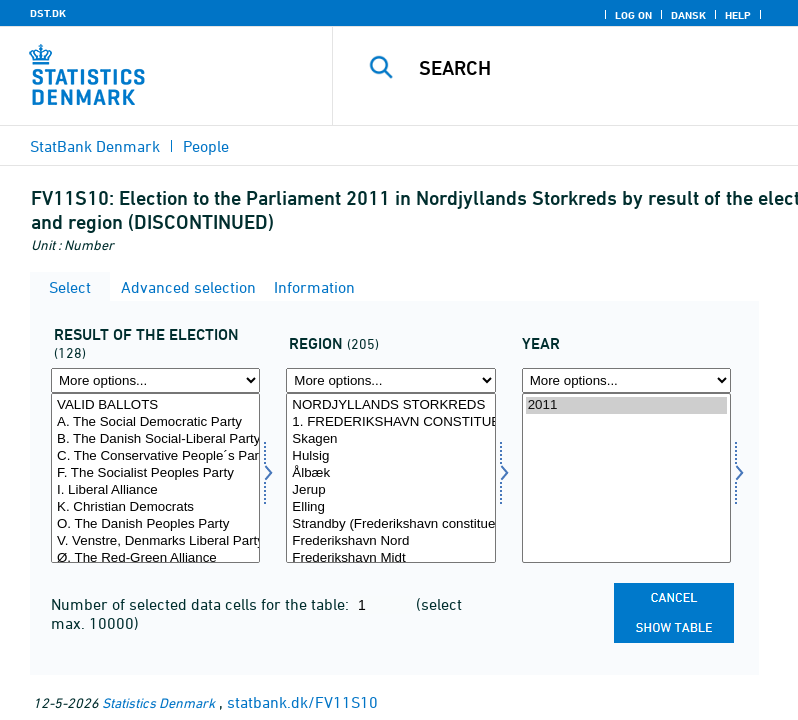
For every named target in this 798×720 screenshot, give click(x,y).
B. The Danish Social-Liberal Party (155, 439)
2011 (626, 405)
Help (738, 15)
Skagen (390, 439)
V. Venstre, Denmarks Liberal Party (155, 541)
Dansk (688, 15)
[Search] (595, 68)
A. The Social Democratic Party (155, 422)
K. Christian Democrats (155, 507)
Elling (390, 507)
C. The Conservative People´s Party (155, 456)
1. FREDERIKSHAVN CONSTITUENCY (390, 422)
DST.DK (48, 13)
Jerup (390, 490)
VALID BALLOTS (155, 405)
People (206, 146)
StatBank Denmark (95, 146)
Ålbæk (390, 473)
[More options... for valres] (155, 380)
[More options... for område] (390, 380)
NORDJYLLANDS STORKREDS (390, 405)
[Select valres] (155, 478)
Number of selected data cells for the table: (202, 604)
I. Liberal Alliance (155, 490)
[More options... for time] (626, 380)
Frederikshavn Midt (390, 558)
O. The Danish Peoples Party (155, 524)
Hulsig (390, 456)
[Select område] (390, 478)
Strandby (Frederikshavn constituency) (390, 524)
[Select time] (626, 478)
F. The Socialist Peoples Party (155, 473)
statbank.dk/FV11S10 (302, 702)
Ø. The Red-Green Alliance (155, 558)
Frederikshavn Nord (390, 541)
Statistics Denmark (158, 702)
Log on (633, 15)
